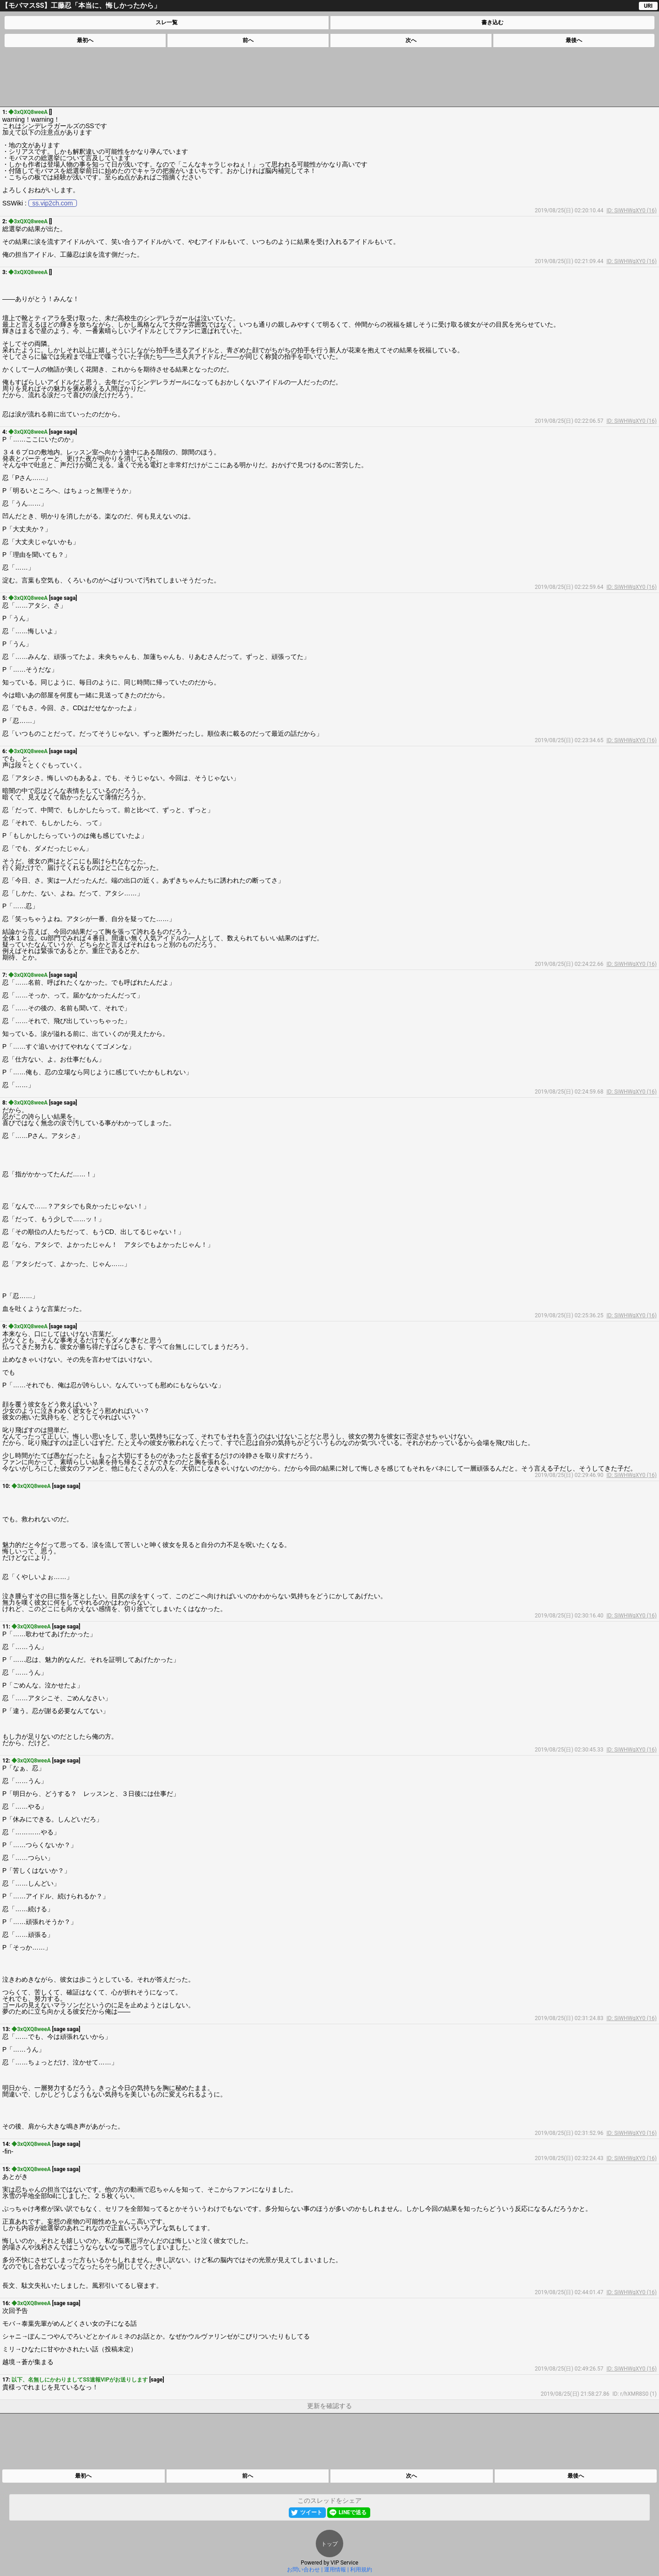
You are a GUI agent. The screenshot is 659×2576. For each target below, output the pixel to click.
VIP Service (344, 2563)
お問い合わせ (303, 2569)
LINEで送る (353, 2512)
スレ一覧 (167, 22)
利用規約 (361, 2569)
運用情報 (335, 2569)
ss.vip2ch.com (52, 203)
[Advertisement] (329, 77)
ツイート (311, 2512)
